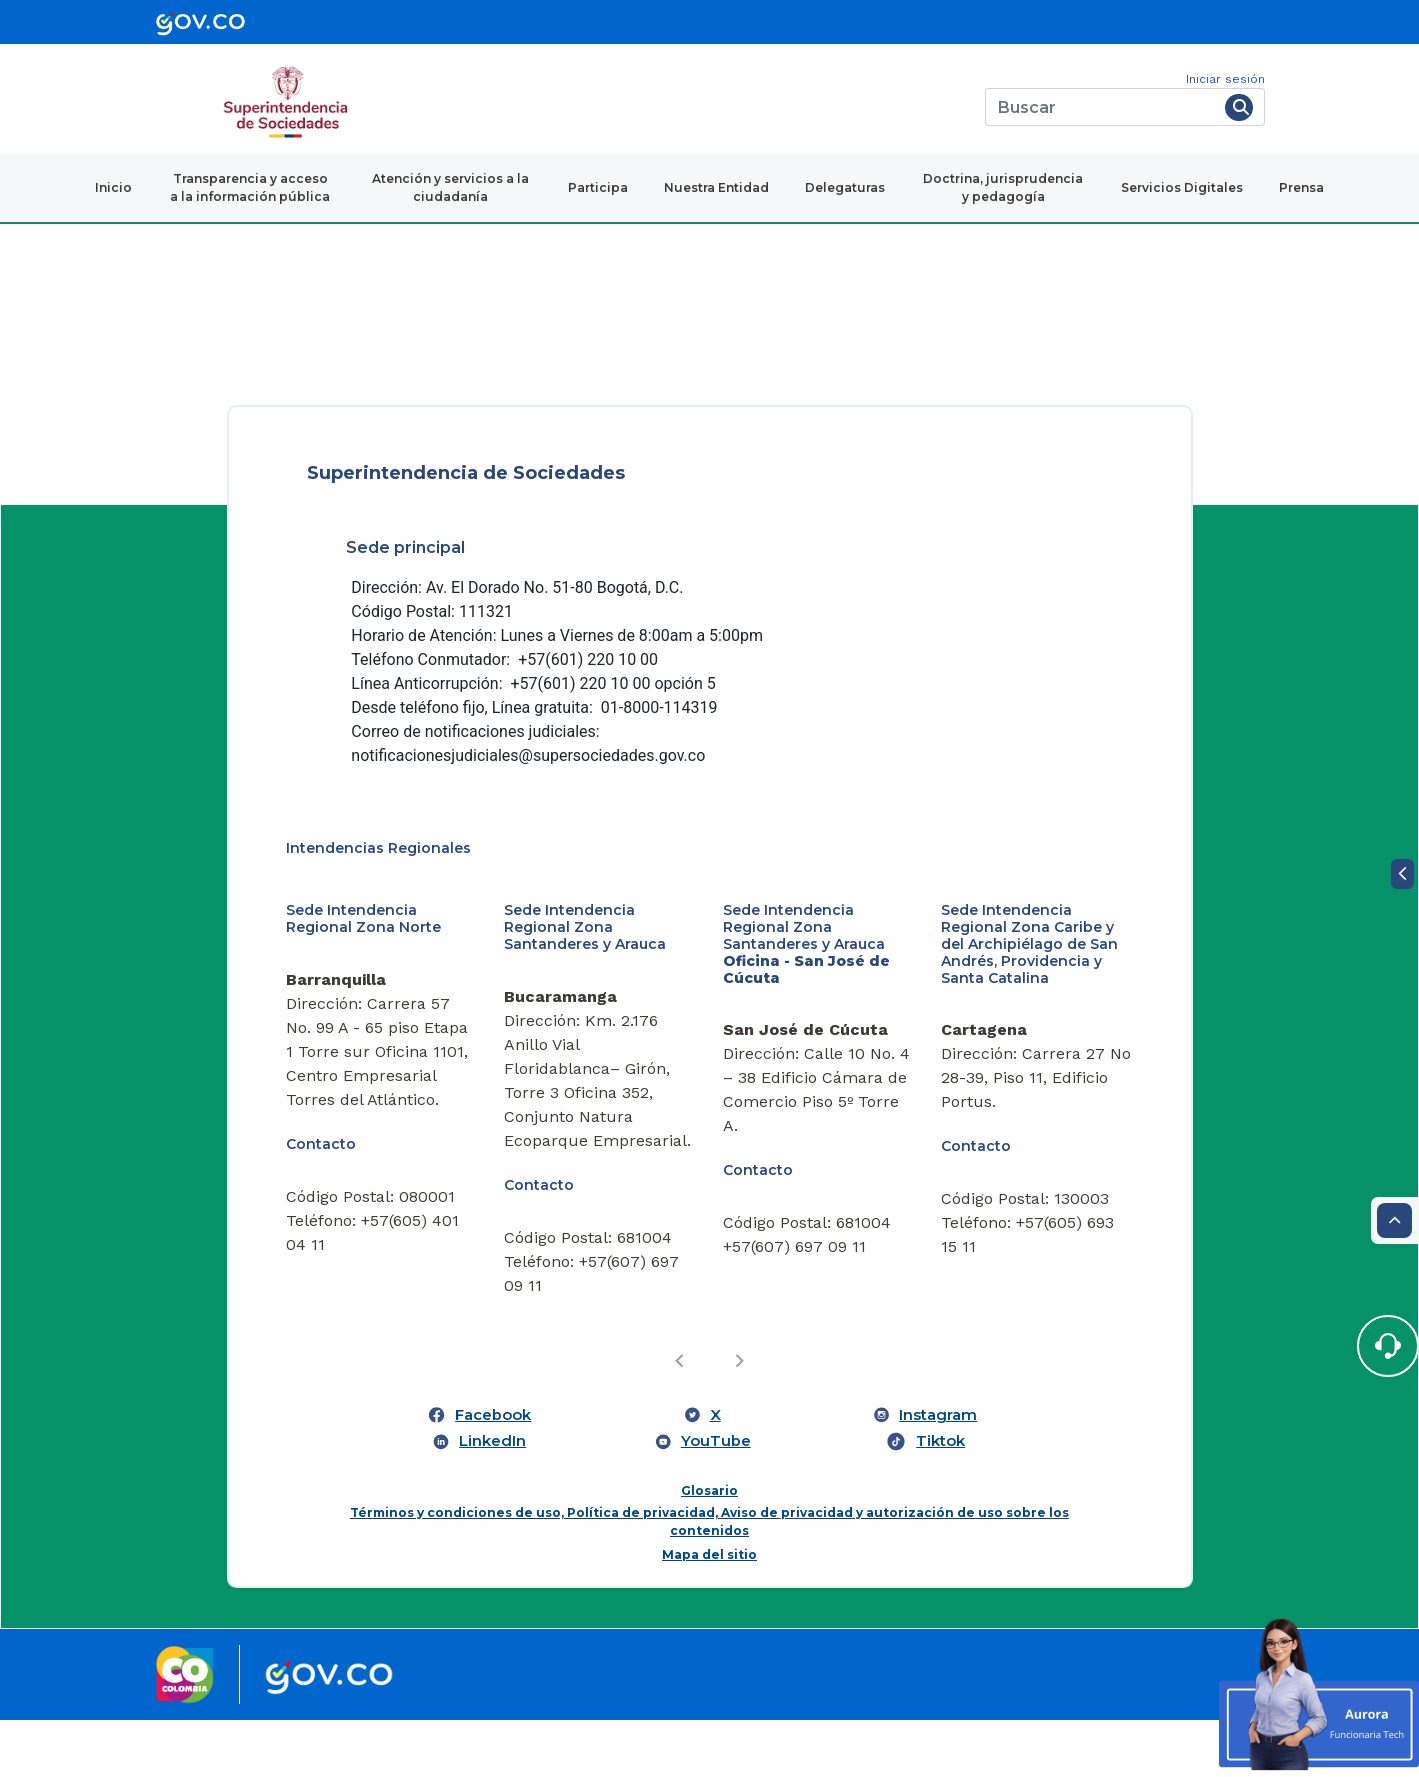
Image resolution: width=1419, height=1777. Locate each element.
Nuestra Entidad (716, 187)
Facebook (493, 1472)
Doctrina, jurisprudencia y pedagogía (1003, 187)
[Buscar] (1101, 107)
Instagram (938, 1472)
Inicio (113, 187)
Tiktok (940, 1498)
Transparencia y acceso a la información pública (250, 187)
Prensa (1301, 187)
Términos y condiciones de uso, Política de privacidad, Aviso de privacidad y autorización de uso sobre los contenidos (709, 1579)
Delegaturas (845, 187)
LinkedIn (492, 1498)
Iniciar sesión (1225, 79)
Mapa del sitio (709, 1612)
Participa (598, 187)
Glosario (709, 1548)
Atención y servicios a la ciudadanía (450, 187)
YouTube (716, 1498)
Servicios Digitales (1182, 187)
